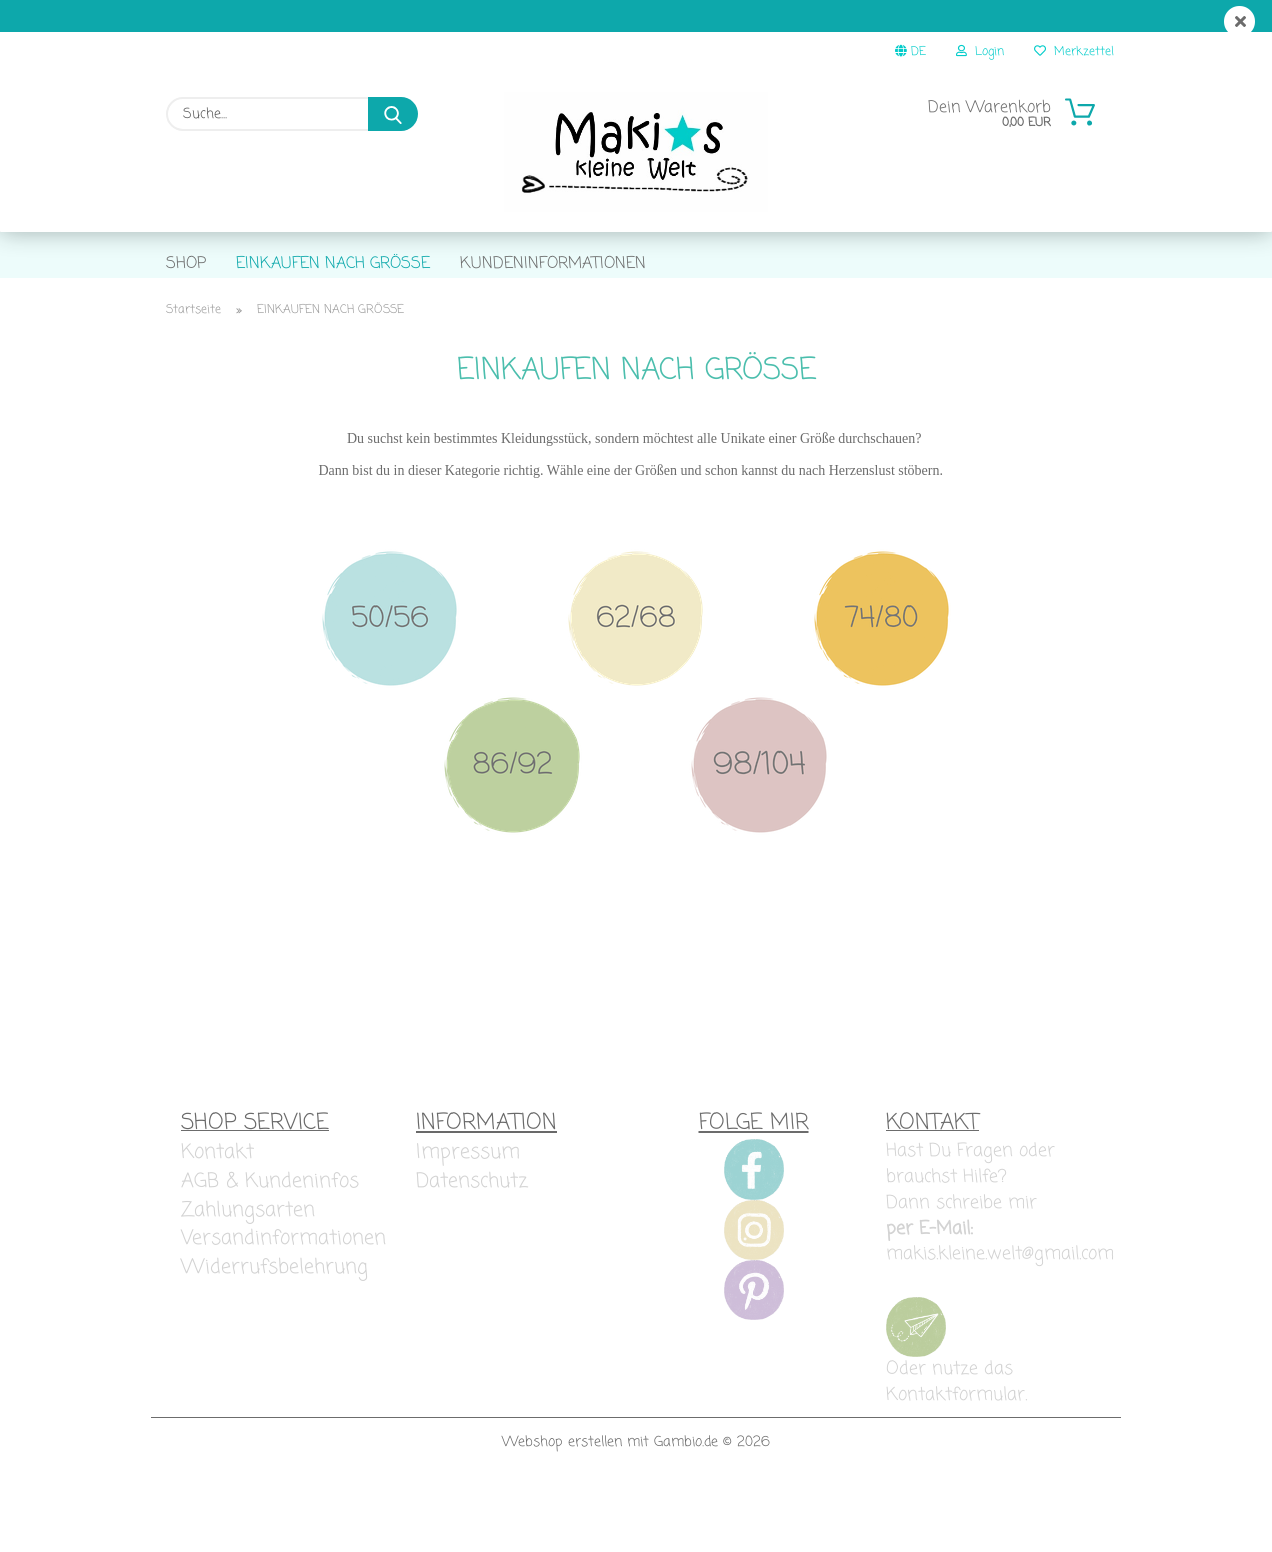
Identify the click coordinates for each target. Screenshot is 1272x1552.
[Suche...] (393, 114)
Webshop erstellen (562, 1496)
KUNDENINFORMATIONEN (553, 264)
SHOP (186, 264)
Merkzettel (1074, 52)
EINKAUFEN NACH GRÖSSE (333, 264)
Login (980, 52)
